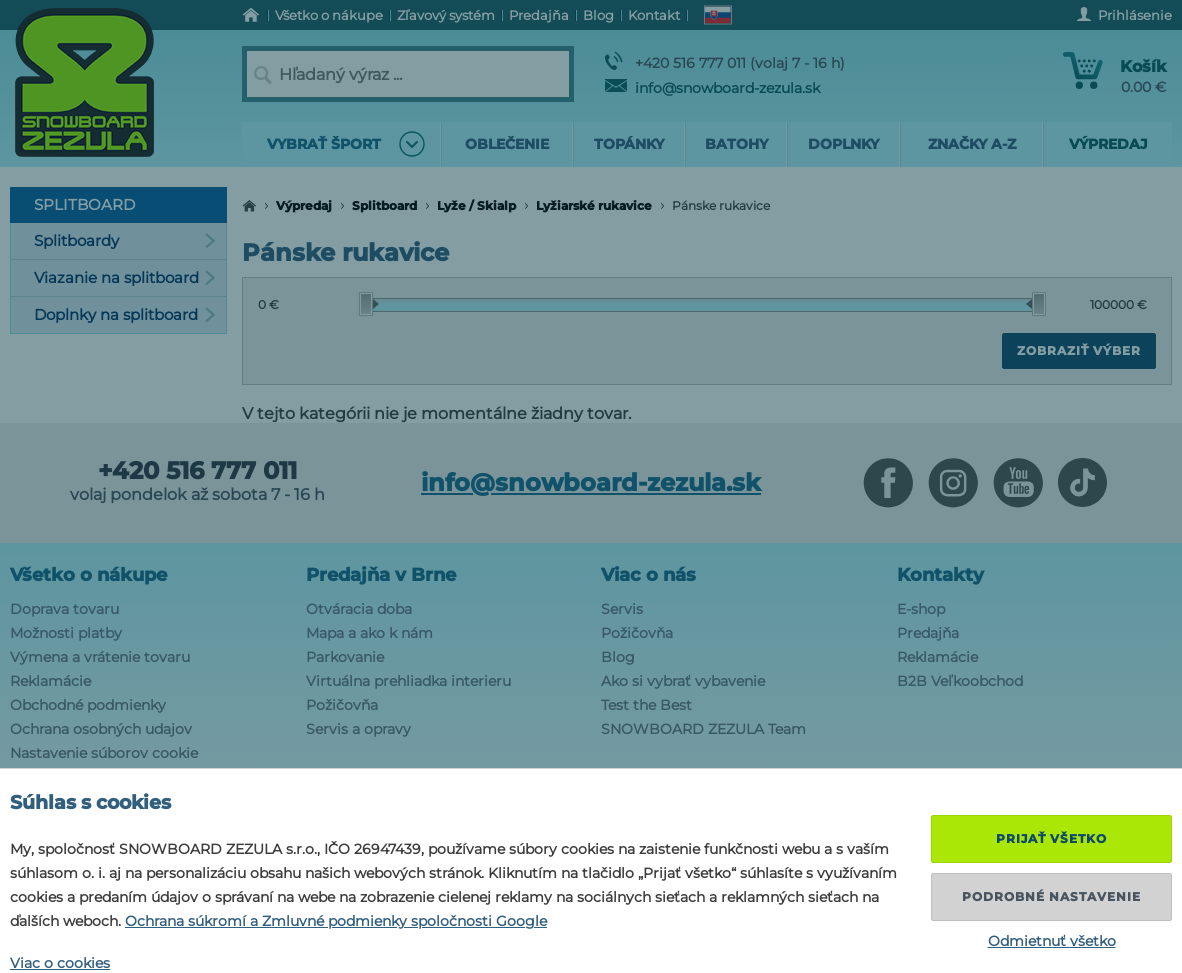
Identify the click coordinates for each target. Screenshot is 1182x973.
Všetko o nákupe (88, 575)
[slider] (369, 304)
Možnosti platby (66, 633)
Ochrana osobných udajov (101, 729)
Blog (618, 657)
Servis (622, 609)
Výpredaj (304, 205)
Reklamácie (50, 681)
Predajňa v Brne (381, 575)
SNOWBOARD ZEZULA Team (703, 729)
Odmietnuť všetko (1052, 941)
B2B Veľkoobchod (960, 681)
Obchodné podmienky (88, 705)
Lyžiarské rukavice (594, 205)
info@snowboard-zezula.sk (712, 88)
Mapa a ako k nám (369, 633)
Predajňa (928, 633)
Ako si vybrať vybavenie (683, 681)
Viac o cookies (60, 963)
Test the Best (646, 705)
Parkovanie (345, 657)
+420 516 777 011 (197, 471)
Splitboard (384, 205)
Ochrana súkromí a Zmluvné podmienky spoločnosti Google (336, 921)
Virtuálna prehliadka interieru (408, 681)
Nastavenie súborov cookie (104, 753)
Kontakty (940, 575)
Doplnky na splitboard (125, 314)
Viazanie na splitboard (125, 277)
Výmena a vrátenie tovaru (100, 657)
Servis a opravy (358, 729)
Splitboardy (125, 240)
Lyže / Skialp (476, 205)
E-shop (921, 609)
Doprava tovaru (64, 609)
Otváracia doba (359, 609)
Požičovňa (342, 705)
